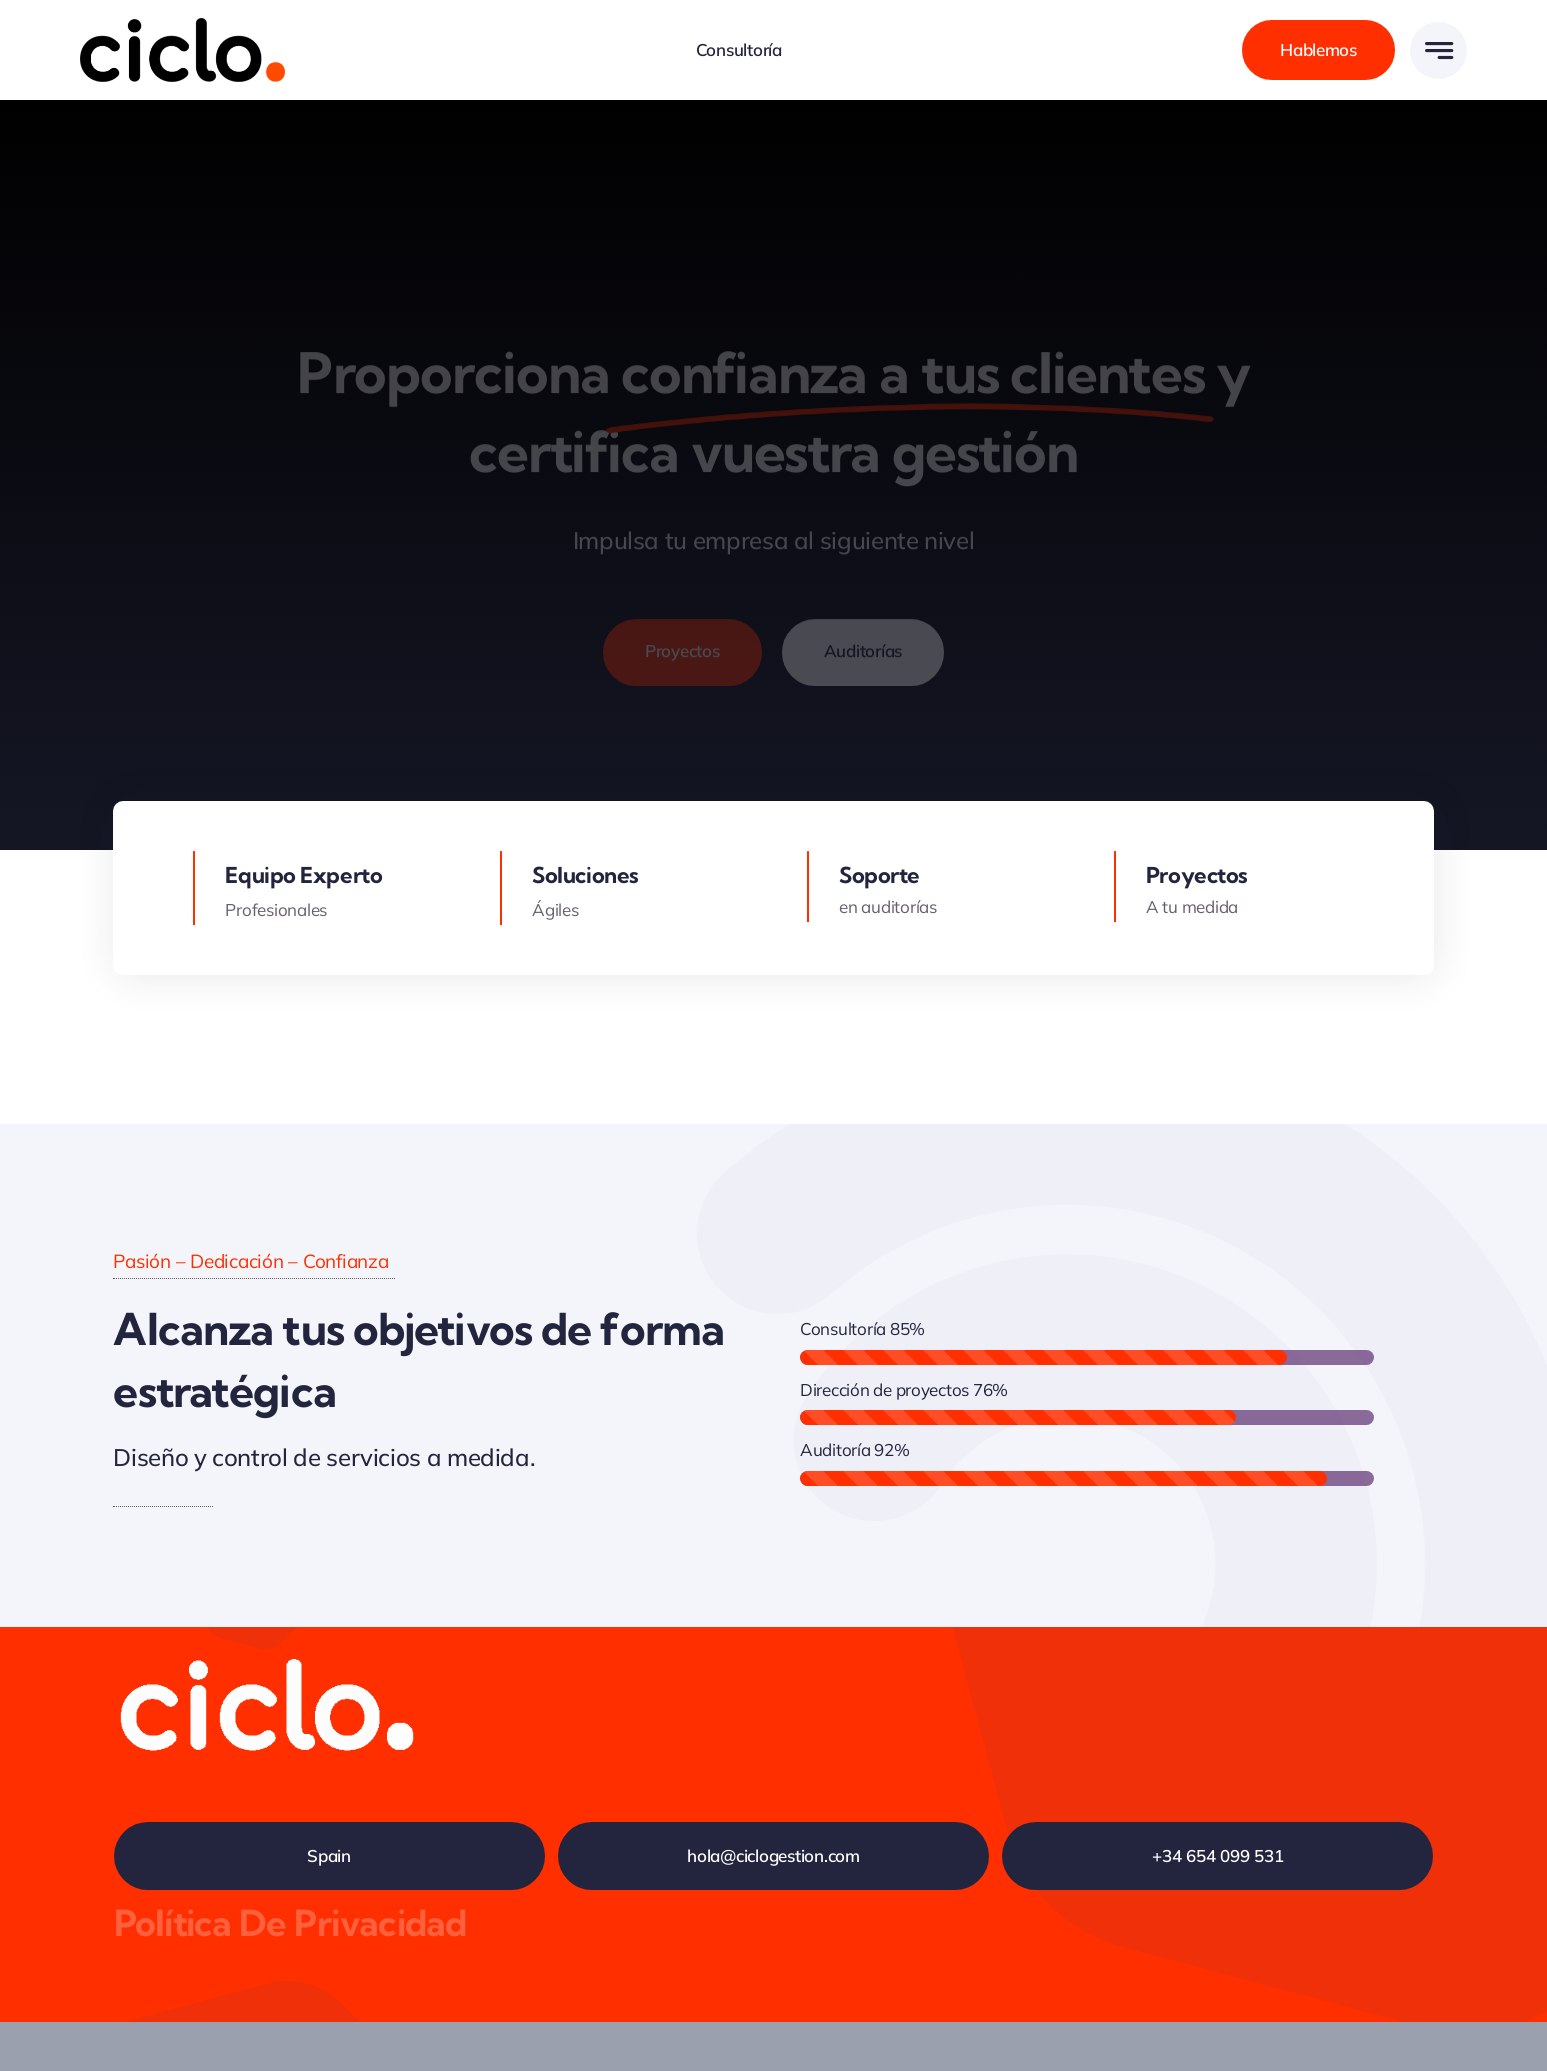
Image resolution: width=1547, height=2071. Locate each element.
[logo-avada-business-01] (182, 26)
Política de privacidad (290, 1922)
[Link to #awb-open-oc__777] (1438, 50)
